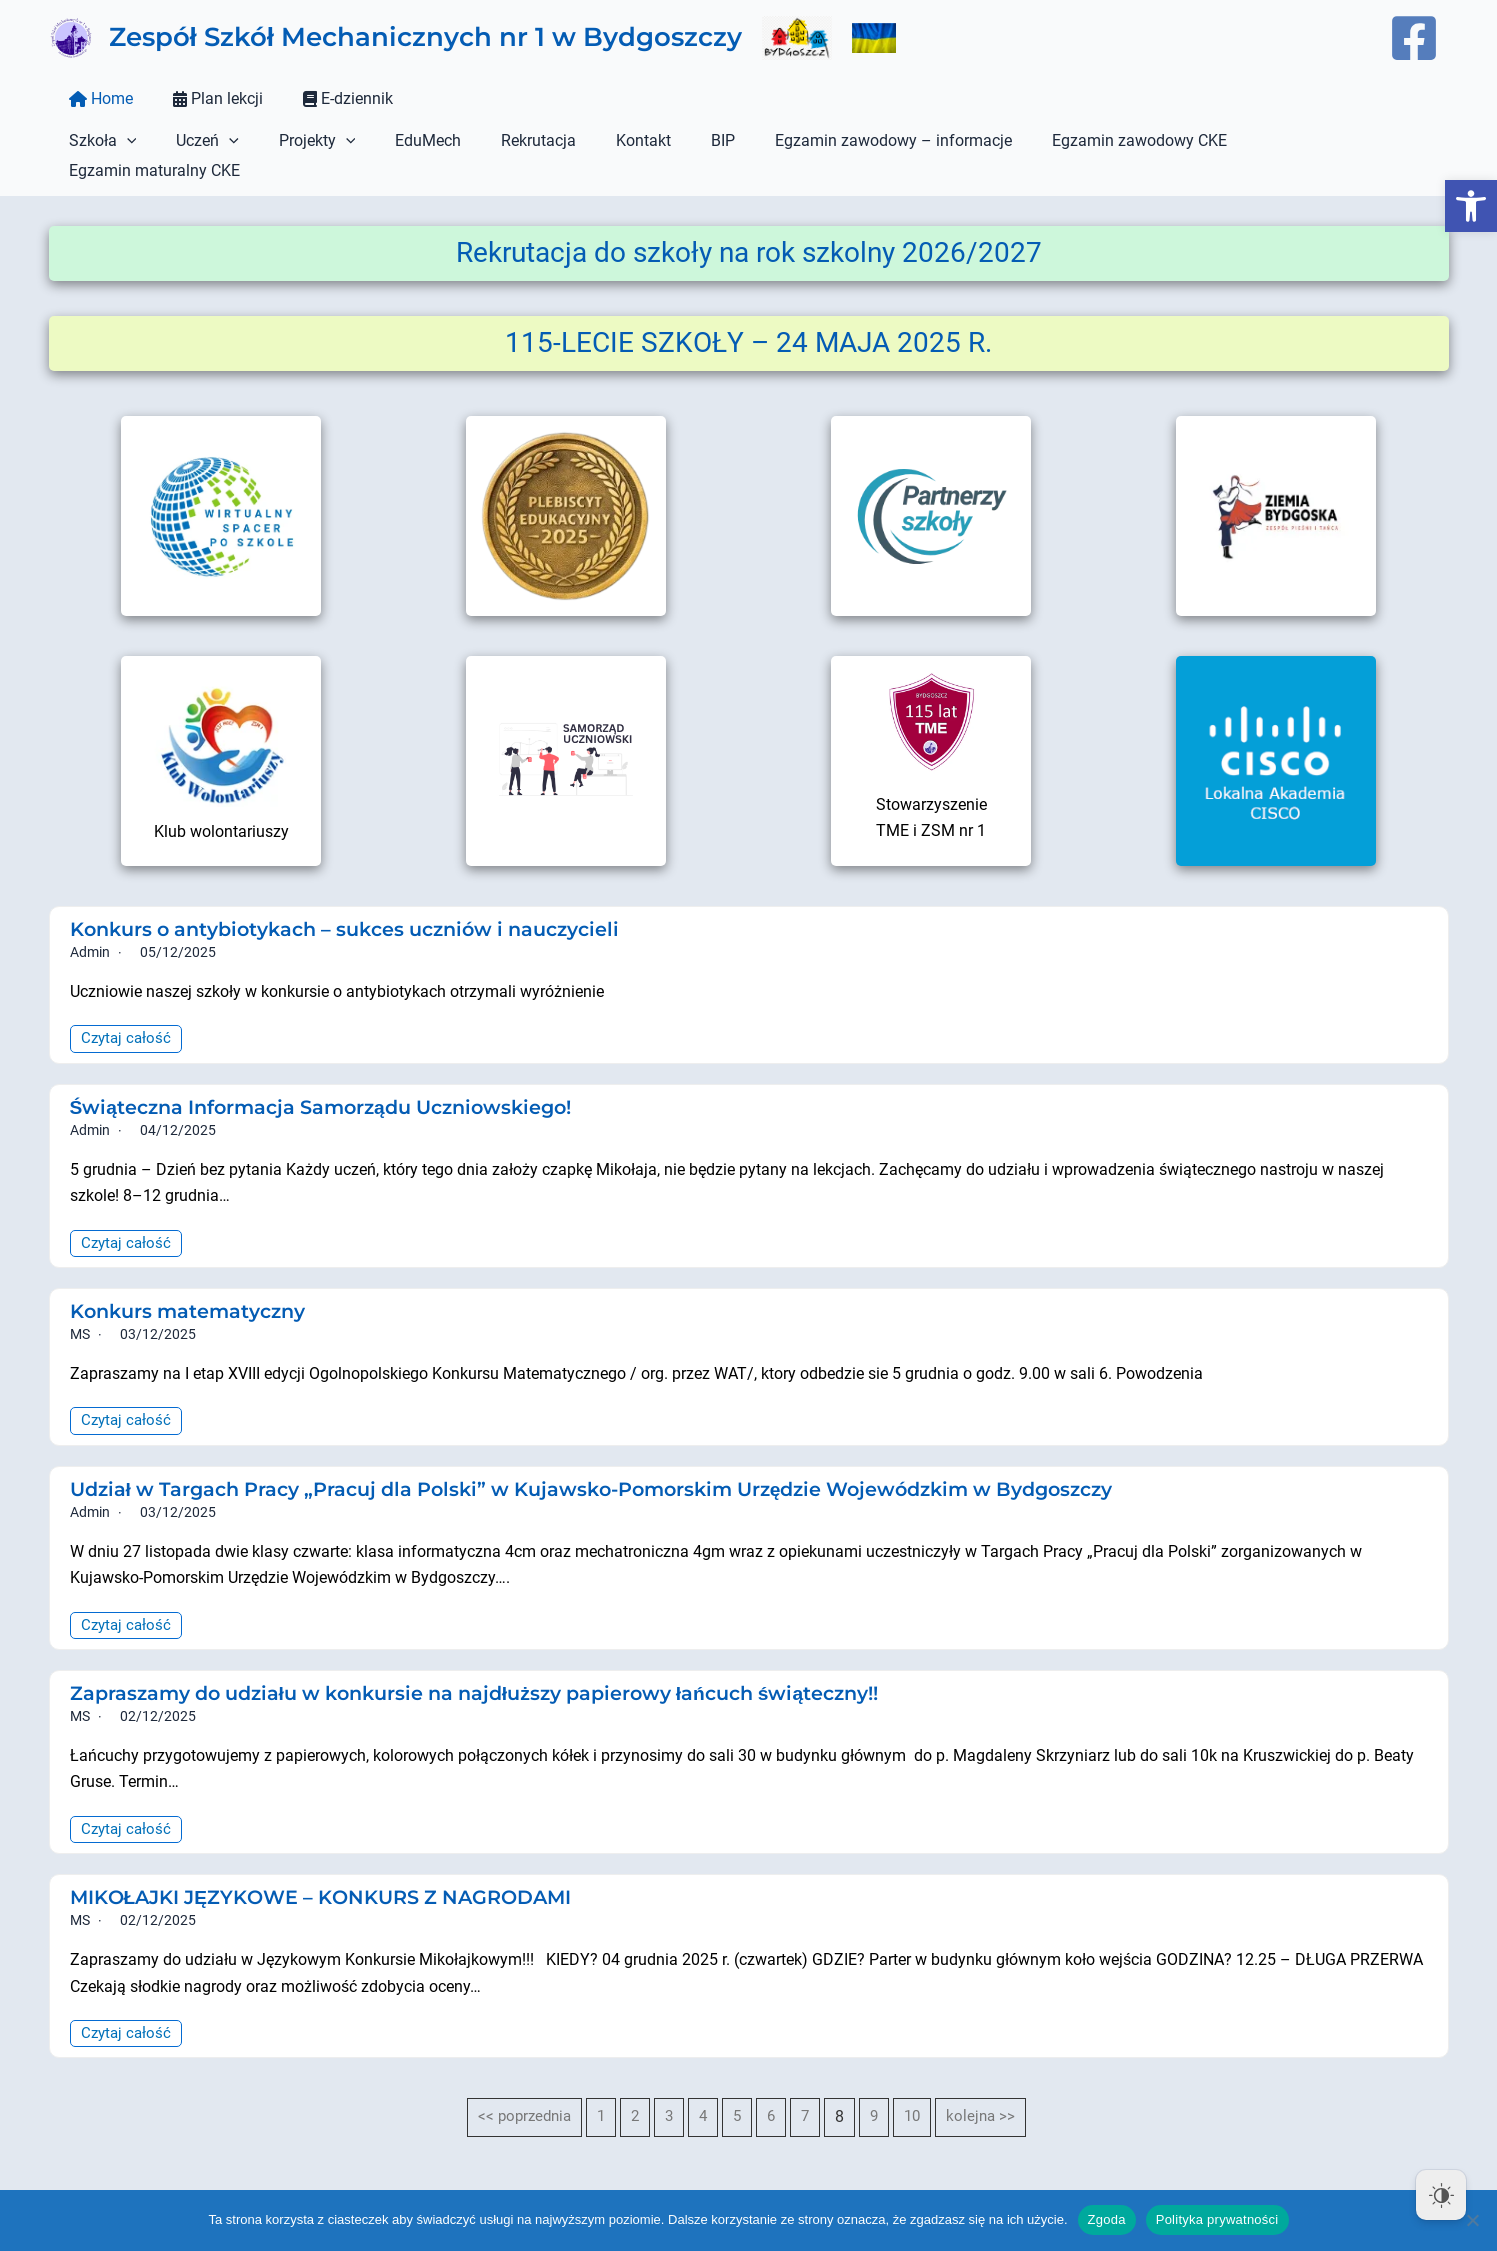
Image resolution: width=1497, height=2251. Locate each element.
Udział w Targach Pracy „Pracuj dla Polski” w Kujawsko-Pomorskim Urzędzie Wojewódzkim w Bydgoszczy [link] (621, 1461)
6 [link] (773, 2090)
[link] (1471, 206)
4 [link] (703, 2090)
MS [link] (80, 1305)
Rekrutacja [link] (502, 140)
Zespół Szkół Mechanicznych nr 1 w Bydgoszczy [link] (425, 37)
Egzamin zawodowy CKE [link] (1071, 140)
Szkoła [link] (99, 141)
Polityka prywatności (1217, 2219)
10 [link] (918, 2090)
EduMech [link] (400, 140)
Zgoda (1107, 2219)
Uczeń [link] (195, 141)
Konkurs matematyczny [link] (194, 1282)
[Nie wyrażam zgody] (1472, 2220)
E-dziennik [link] (328, 98)
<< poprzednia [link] (518, 2090)
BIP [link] (671, 140)
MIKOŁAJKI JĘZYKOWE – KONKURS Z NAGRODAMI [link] (335, 1870)
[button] (123, 141)
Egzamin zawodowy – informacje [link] (833, 140)
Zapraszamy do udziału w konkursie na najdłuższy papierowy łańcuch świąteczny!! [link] (497, 1665)
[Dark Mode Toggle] (1441, 2195)
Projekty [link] (297, 141)
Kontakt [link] (599, 140)
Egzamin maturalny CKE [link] (1276, 140)
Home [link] (97, 98)
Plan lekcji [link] (206, 98)
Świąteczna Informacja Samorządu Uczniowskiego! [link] (337, 1077)
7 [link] (808, 2090)
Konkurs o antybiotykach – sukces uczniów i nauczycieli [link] (362, 899)
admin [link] (90, 922)
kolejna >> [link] (988, 2090)
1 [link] (598, 2090)
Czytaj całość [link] (128, 1008)
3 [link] (668, 2090)
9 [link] (878, 2090)
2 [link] (633, 2090)
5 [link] (738, 2090)
